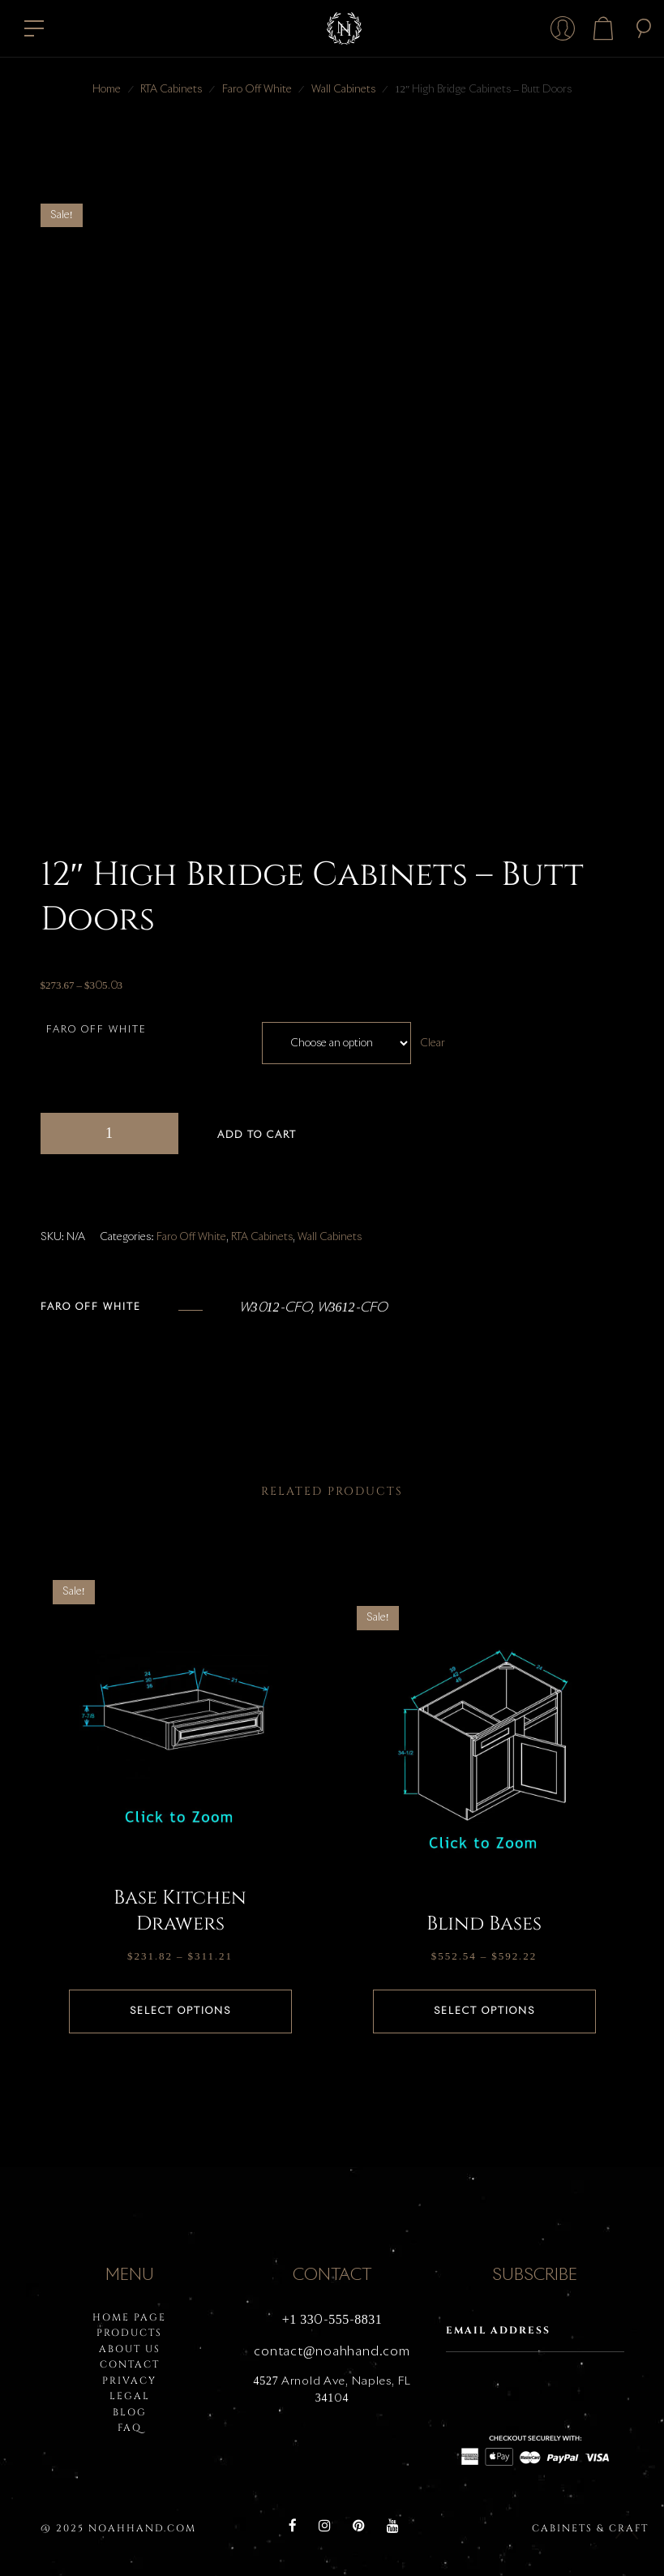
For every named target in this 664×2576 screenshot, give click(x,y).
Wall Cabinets (343, 89)
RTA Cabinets (171, 89)
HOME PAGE (129, 2317)
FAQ (130, 2427)
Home (106, 89)
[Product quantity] (109, 1133)
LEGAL (129, 2395)
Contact (130, 2364)
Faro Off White (257, 89)
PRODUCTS (129, 2332)
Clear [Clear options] (433, 1043)
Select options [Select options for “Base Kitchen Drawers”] (180, 2011)
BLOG (130, 2412)
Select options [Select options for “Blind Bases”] (484, 2011)
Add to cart (257, 1135)
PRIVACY (129, 2380)
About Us (130, 2348)
